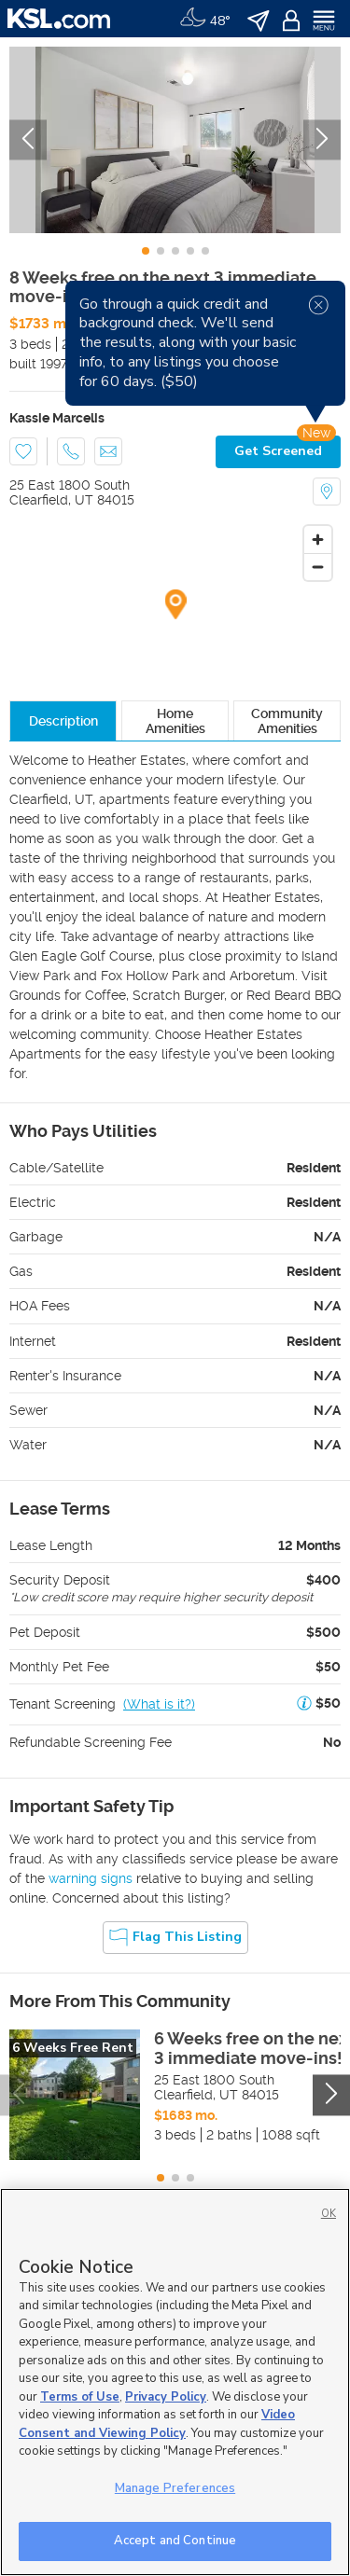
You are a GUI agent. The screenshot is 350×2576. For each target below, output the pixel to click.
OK (328, 2214)
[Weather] (205, 18)
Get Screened (278, 451)
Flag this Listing (175, 1937)
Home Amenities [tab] (175, 721)
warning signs (91, 1878)
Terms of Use (79, 2397)
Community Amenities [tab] (287, 721)
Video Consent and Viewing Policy (157, 2424)
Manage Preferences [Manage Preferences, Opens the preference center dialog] (175, 2488)
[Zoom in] (317, 539)
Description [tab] (63, 720)
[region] (175, 2382)
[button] (304, 1704)
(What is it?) (159, 1704)
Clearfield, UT (51, 499)
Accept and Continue (175, 2540)
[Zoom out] (317, 566)
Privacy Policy (165, 2397)
